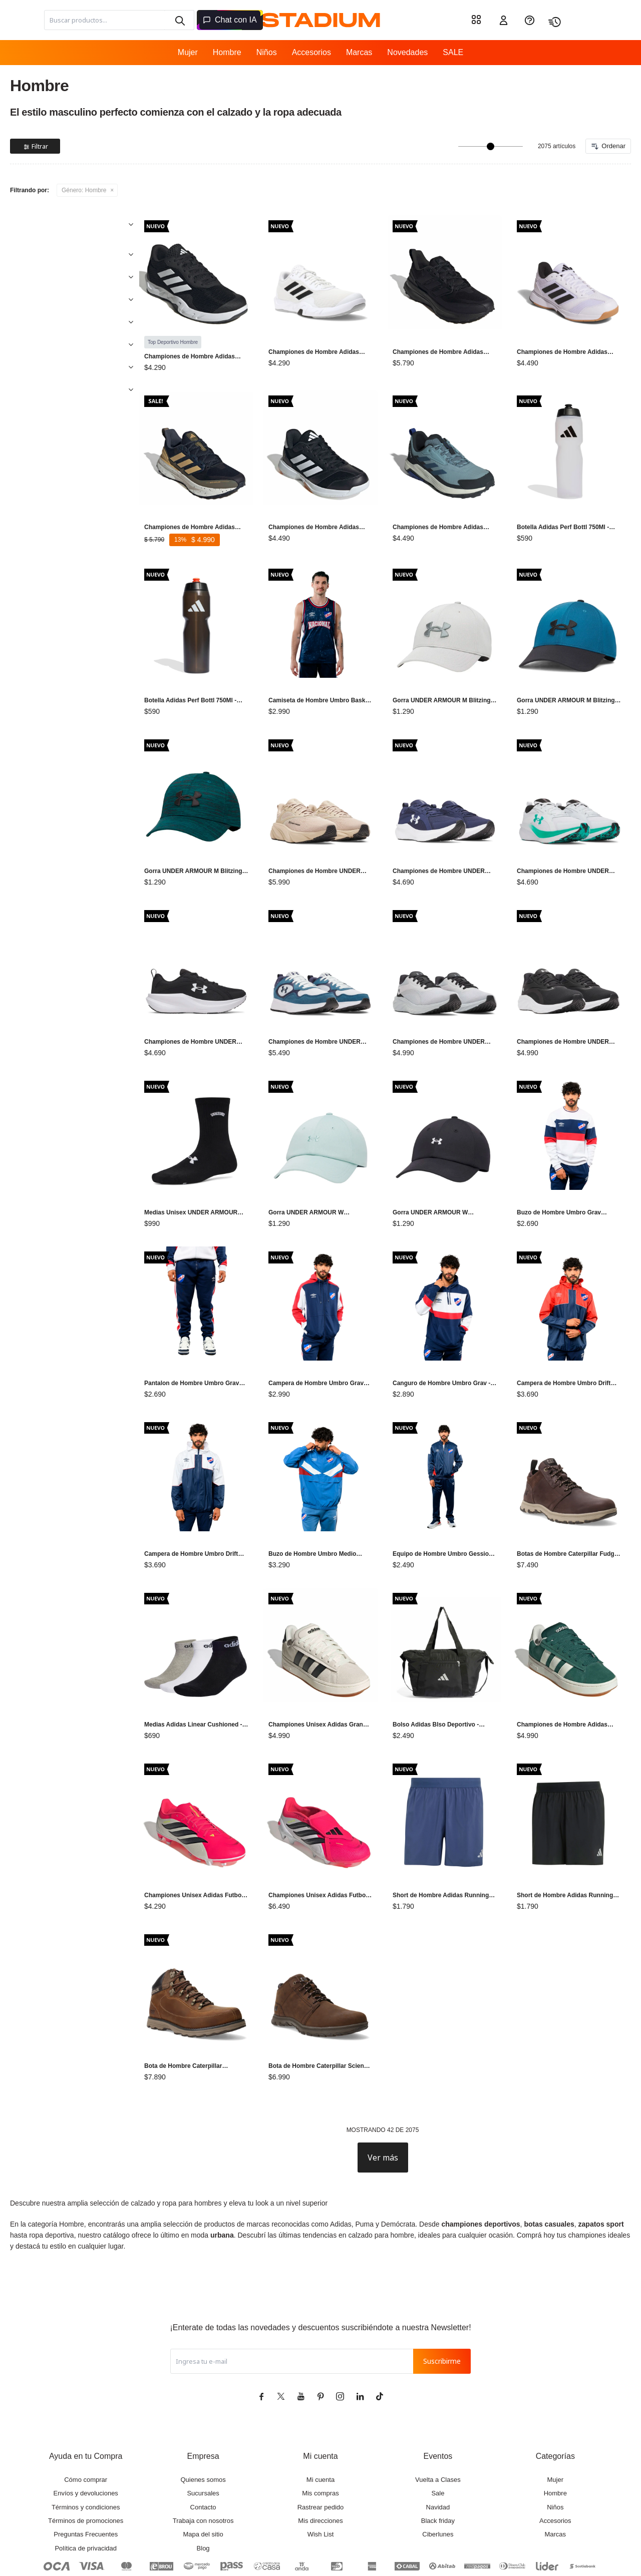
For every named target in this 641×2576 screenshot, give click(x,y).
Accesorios (311, 52)
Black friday (438, 2465)
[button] (179, 20)
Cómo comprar (85, 2424)
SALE (453, 52)
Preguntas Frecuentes (86, 2479)
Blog (203, 2493)
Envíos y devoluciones (86, 2438)
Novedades (407, 52)
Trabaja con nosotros (203, 2465)
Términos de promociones (85, 2465)
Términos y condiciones (86, 2452)
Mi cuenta (320, 2424)
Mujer (188, 52)
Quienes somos (202, 2424)
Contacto (203, 2452)
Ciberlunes (437, 2479)
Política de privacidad (86, 2493)
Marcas (359, 52)
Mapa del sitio (203, 2479)
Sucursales (203, 2438)
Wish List (320, 2479)
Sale (437, 2438)
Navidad (438, 2452)
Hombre (227, 52)
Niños (266, 52)
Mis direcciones (320, 2465)
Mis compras (320, 2438)
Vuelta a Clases (438, 2424)
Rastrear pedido (320, 2452)
